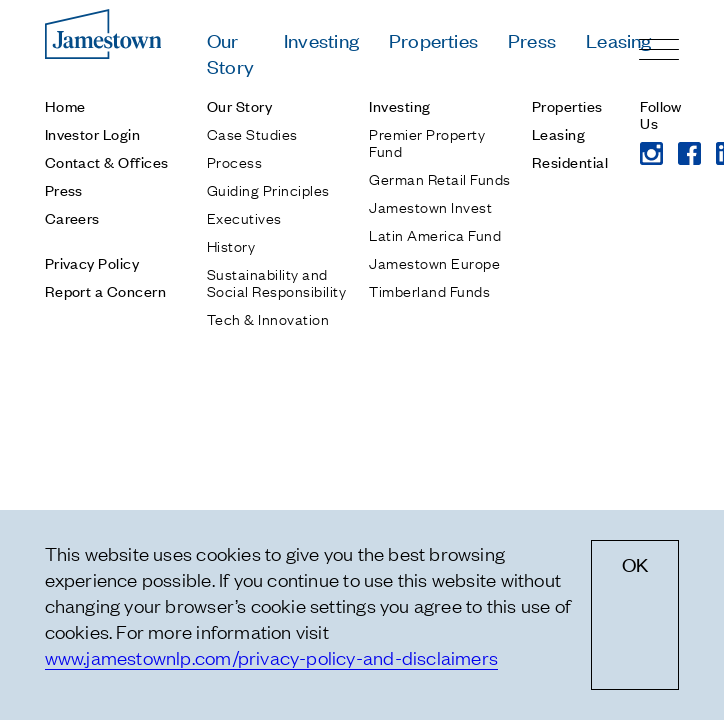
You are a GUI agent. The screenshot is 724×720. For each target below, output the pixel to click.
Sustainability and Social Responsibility (276, 281)
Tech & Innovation (268, 318)
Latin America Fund (435, 234)
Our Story (230, 52)
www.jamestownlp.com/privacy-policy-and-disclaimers (272, 657)
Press (532, 39)
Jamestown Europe (434, 262)
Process (234, 161)
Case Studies (252, 133)
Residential (570, 161)
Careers (72, 217)
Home (65, 105)
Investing (321, 39)
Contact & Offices (107, 161)
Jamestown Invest (430, 206)
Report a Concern (106, 290)
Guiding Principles (268, 189)
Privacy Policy (92, 262)
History (231, 245)
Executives (244, 217)
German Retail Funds (439, 178)
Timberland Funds (429, 290)
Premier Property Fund (427, 141)
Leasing (618, 39)
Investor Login (93, 133)
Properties (433, 39)
